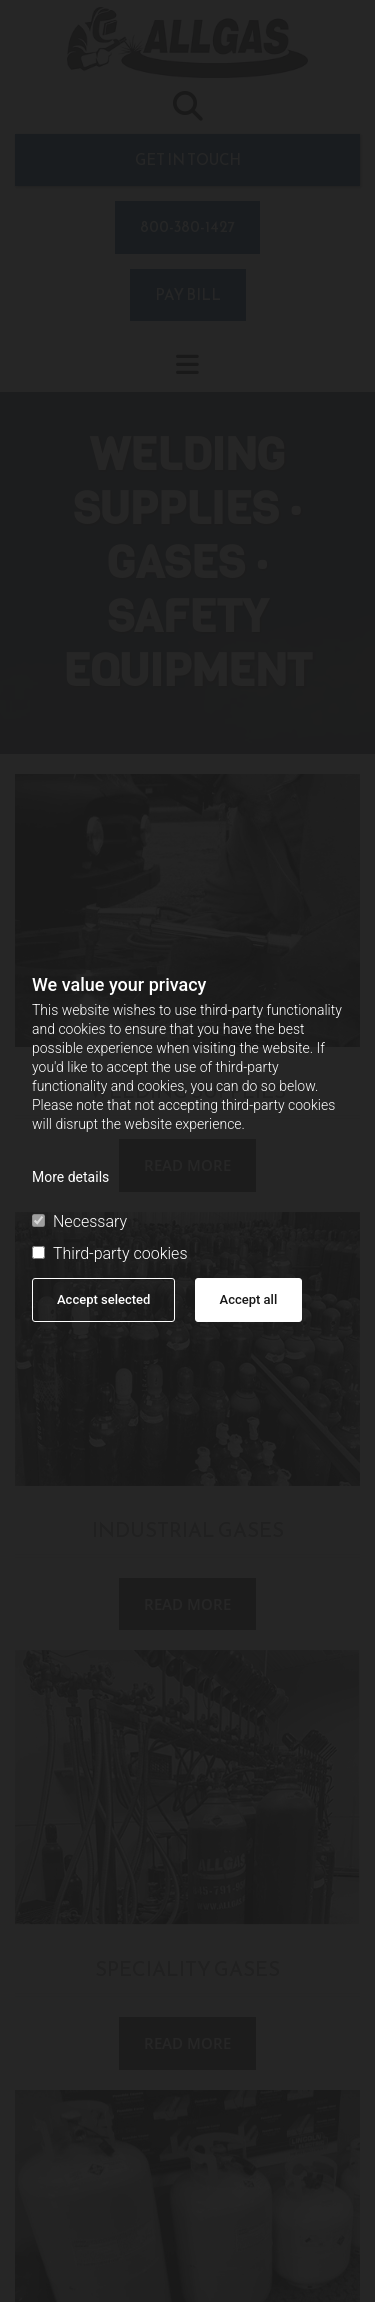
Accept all (249, 1299)
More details (70, 1177)
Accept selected (103, 1299)
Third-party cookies (109, 1254)
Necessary (79, 1222)
